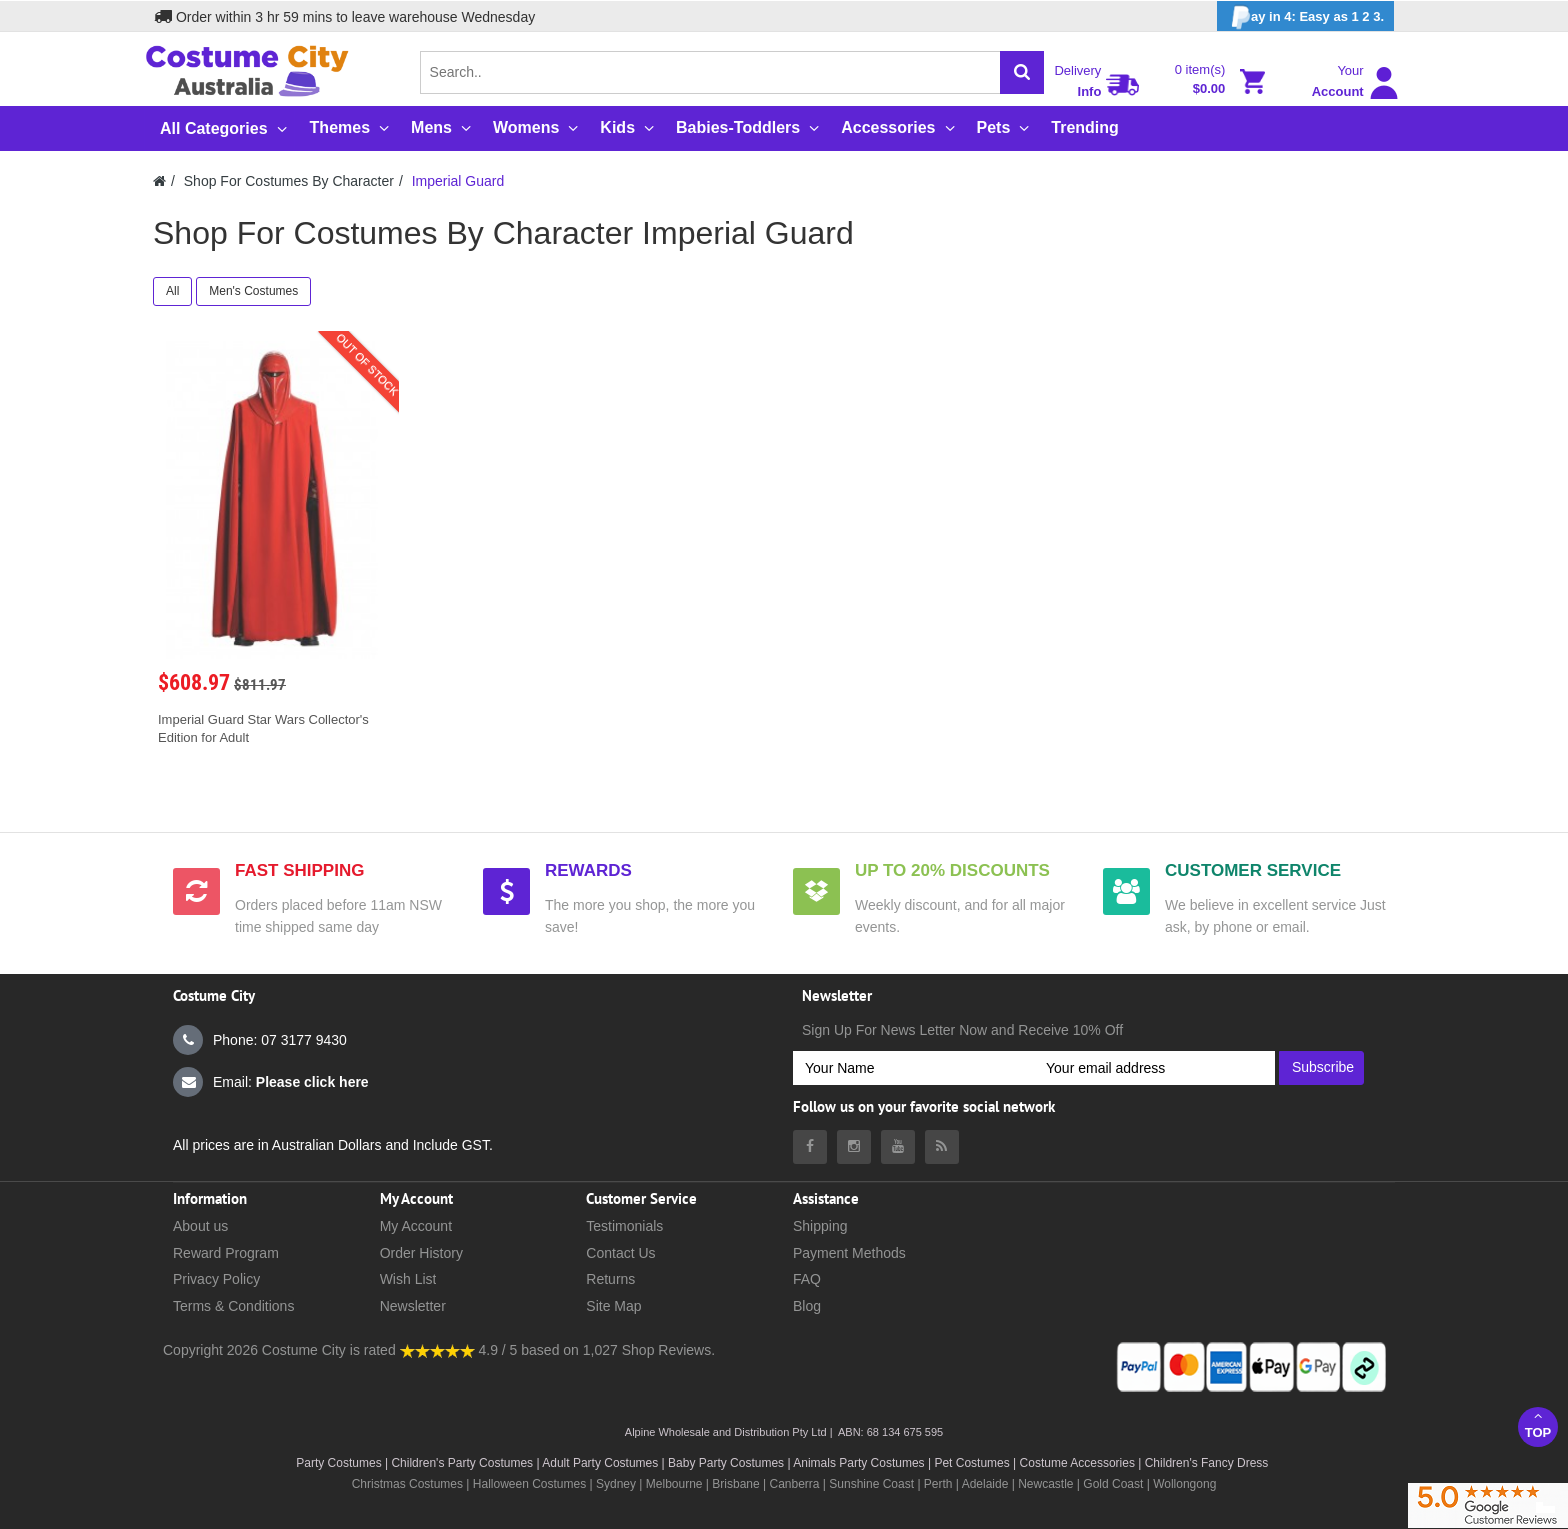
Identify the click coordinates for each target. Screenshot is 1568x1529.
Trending (1085, 127)
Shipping (820, 1226)
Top (1538, 1424)
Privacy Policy (216, 1279)
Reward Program (226, 1253)
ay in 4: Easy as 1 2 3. (1305, 17)
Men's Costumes (253, 291)
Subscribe (1323, 1067)
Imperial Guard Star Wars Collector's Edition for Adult (263, 728)
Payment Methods (849, 1253)
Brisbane (735, 1484)
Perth (938, 1484)
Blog (807, 1306)
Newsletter (413, 1306)
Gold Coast (1113, 1484)
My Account (416, 1226)
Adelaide (985, 1484)
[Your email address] (1154, 1068)
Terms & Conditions (233, 1306)
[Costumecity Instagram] (854, 1147)
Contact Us (620, 1253)
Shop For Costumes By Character (289, 181)
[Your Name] (913, 1068)
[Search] (1022, 72)
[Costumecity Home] (159, 181)
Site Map (613, 1306)
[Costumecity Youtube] (898, 1147)
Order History (421, 1253)
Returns (610, 1279)
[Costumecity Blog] (942, 1147)
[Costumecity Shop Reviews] (437, 1350)
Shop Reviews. (668, 1350)
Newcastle (1047, 1484)
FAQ (807, 1279)
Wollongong (1184, 1484)
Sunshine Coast (871, 1484)
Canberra (794, 1484)
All (172, 291)
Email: (271, 1082)
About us (200, 1226)
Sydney (616, 1484)
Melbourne (674, 1484)
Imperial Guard (458, 181)
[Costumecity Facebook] (810, 1147)
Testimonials (624, 1226)
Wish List (408, 1279)
